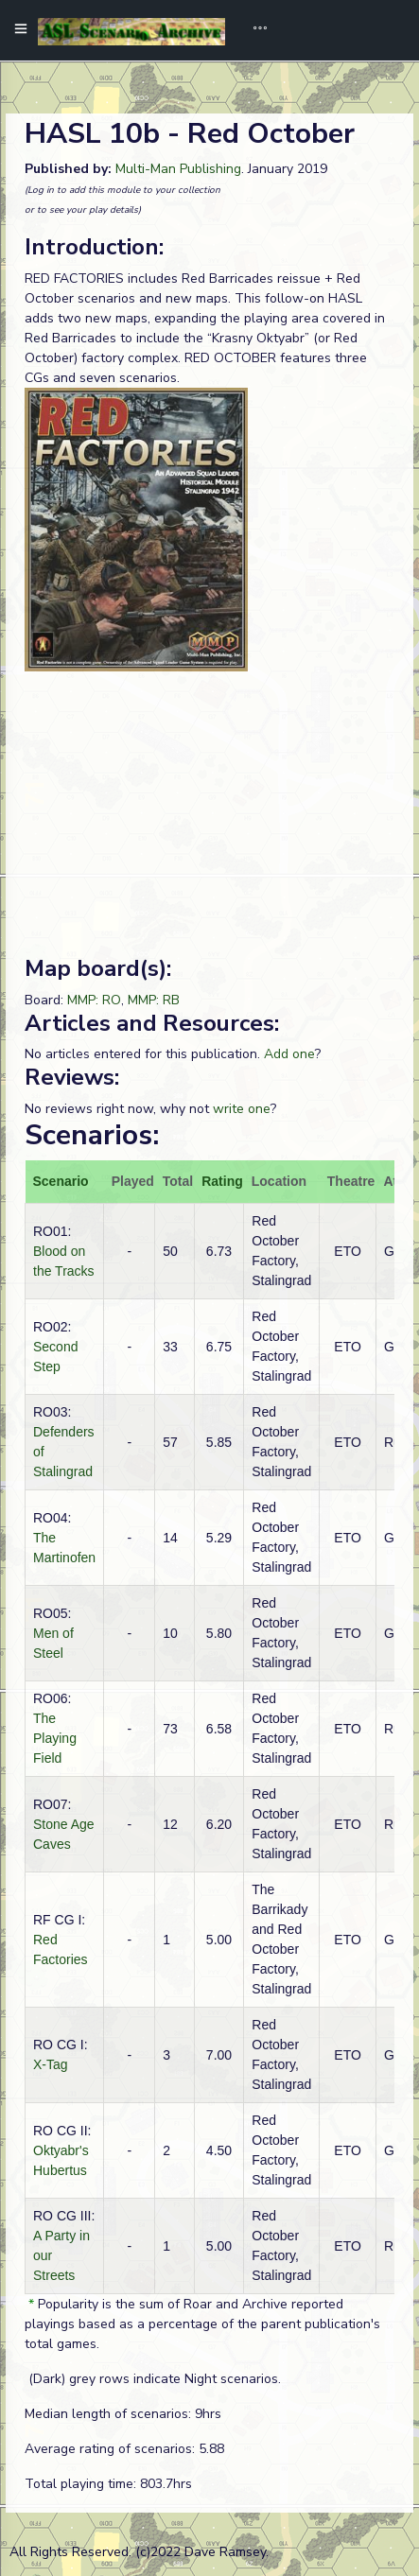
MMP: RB (154, 1000)
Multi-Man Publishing (178, 169)
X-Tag (50, 2064)
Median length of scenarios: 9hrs (123, 2414)
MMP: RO (94, 1000)
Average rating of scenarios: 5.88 (124, 2449)
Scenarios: (92, 1135)
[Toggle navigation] (253, 30)
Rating (222, 1181)
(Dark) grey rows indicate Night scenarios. (153, 2379)
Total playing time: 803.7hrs (108, 2484)
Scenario (61, 1181)
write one (242, 1109)
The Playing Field (55, 1738)
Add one (289, 1054)
